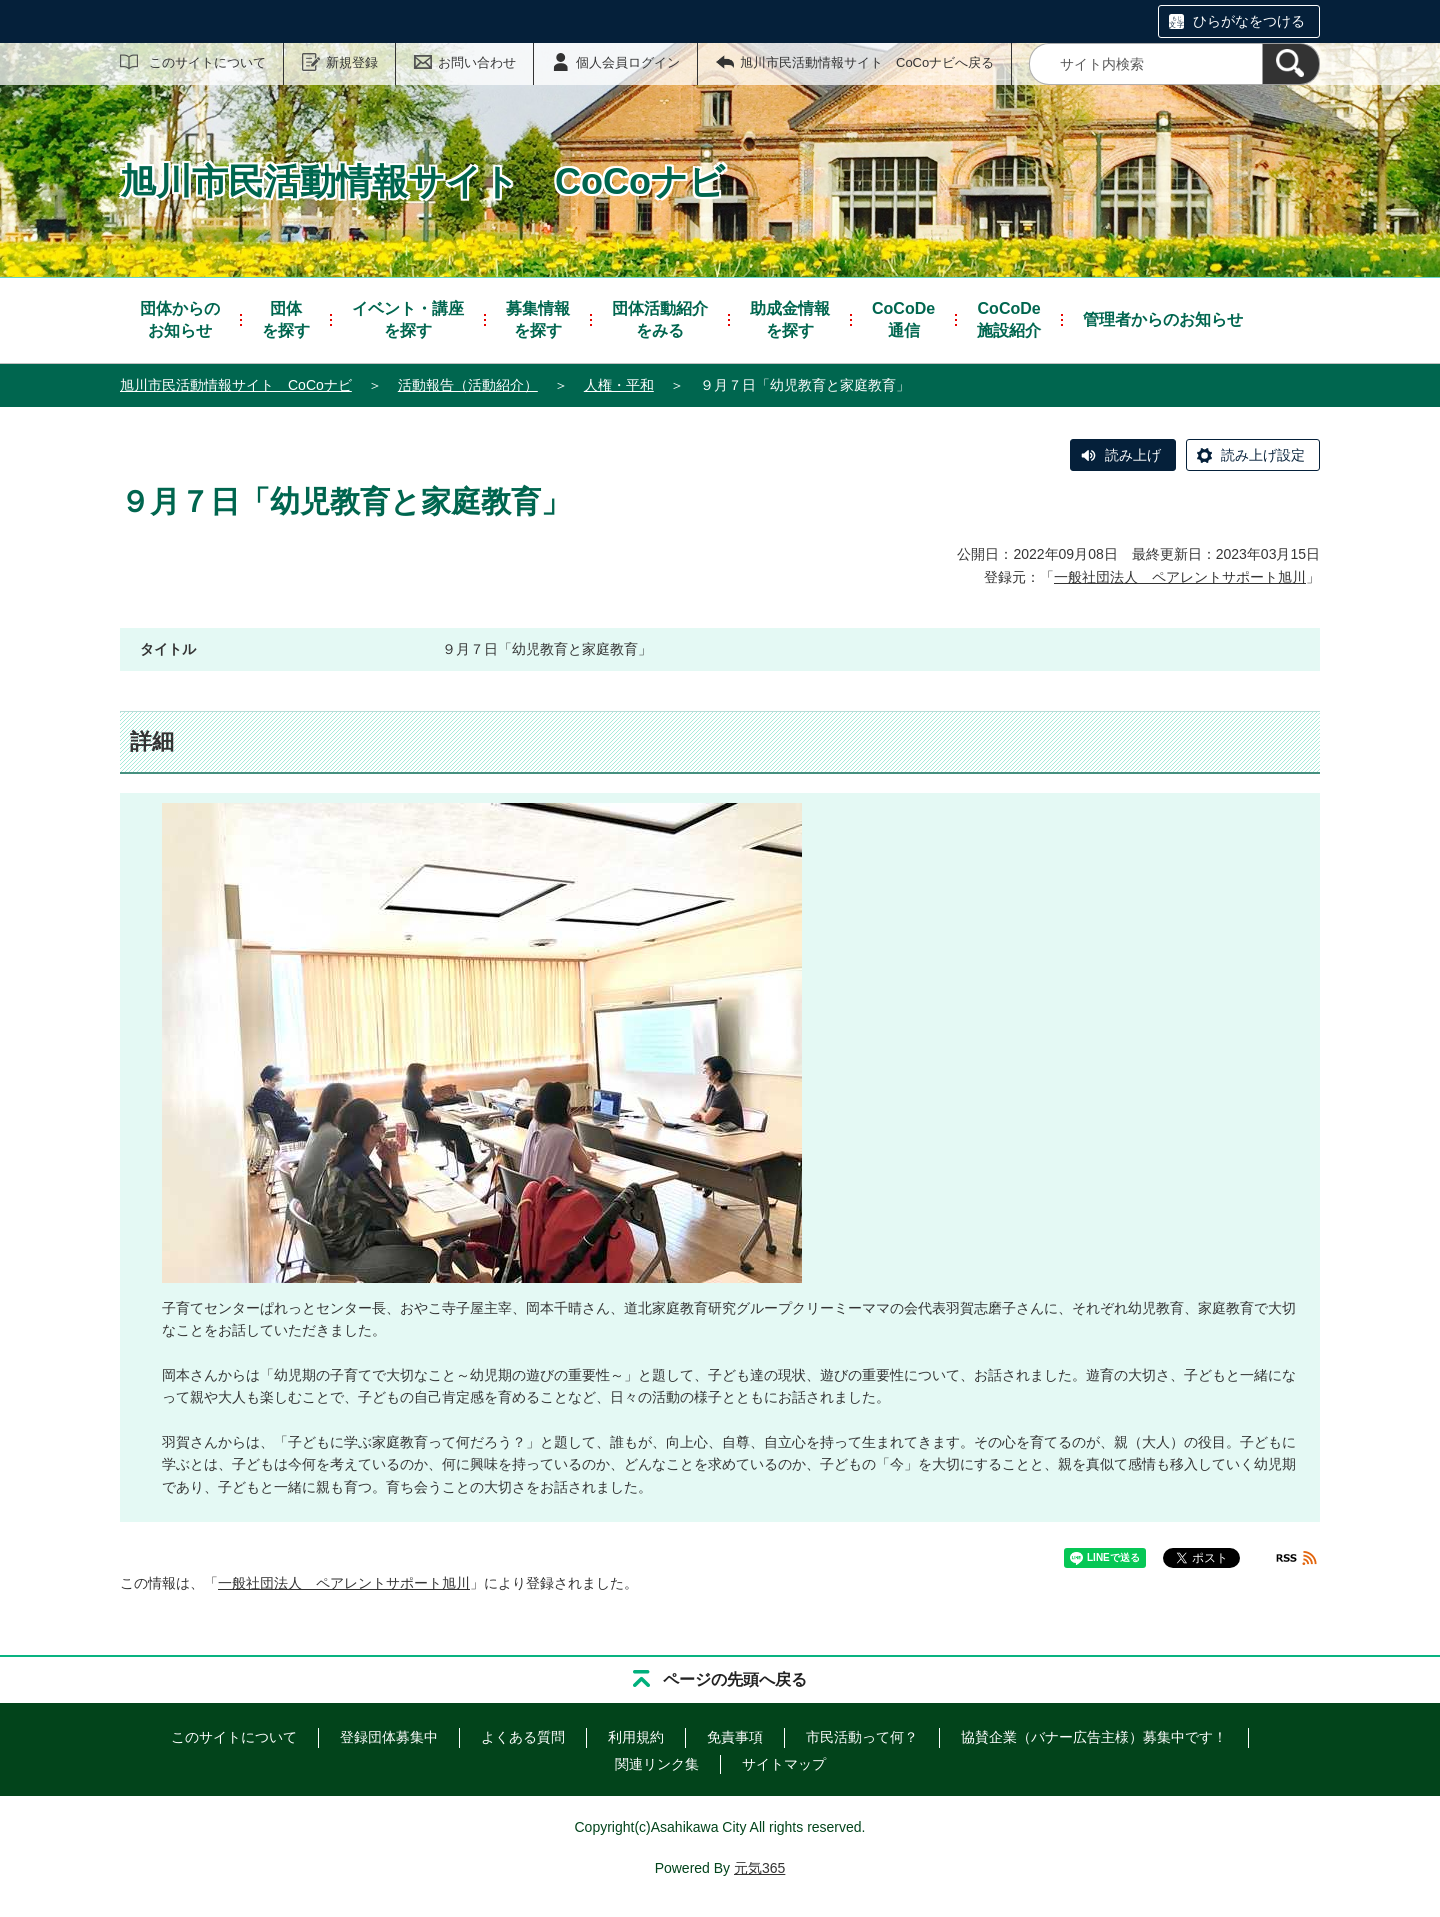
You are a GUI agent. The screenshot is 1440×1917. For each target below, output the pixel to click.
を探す (286, 318)
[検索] (1291, 64)
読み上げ (1133, 455)
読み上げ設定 (1263, 455)
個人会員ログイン (628, 62)
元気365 (759, 1868)
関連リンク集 (657, 1764)
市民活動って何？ (862, 1737)
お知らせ (180, 318)
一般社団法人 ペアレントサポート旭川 (1180, 577)
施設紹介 (1009, 318)
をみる (660, 318)
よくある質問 (523, 1737)
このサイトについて (207, 62)
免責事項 (735, 1737)
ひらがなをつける (1249, 21)
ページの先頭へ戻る (735, 1679)
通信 (903, 318)
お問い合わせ (477, 62)
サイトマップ (784, 1764)
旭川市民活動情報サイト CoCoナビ (236, 385)
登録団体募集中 (389, 1737)
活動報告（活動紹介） (468, 385)
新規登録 (352, 62)
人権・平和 (619, 385)
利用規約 (636, 1737)
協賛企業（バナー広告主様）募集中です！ (1094, 1737)
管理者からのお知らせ (1163, 319)
